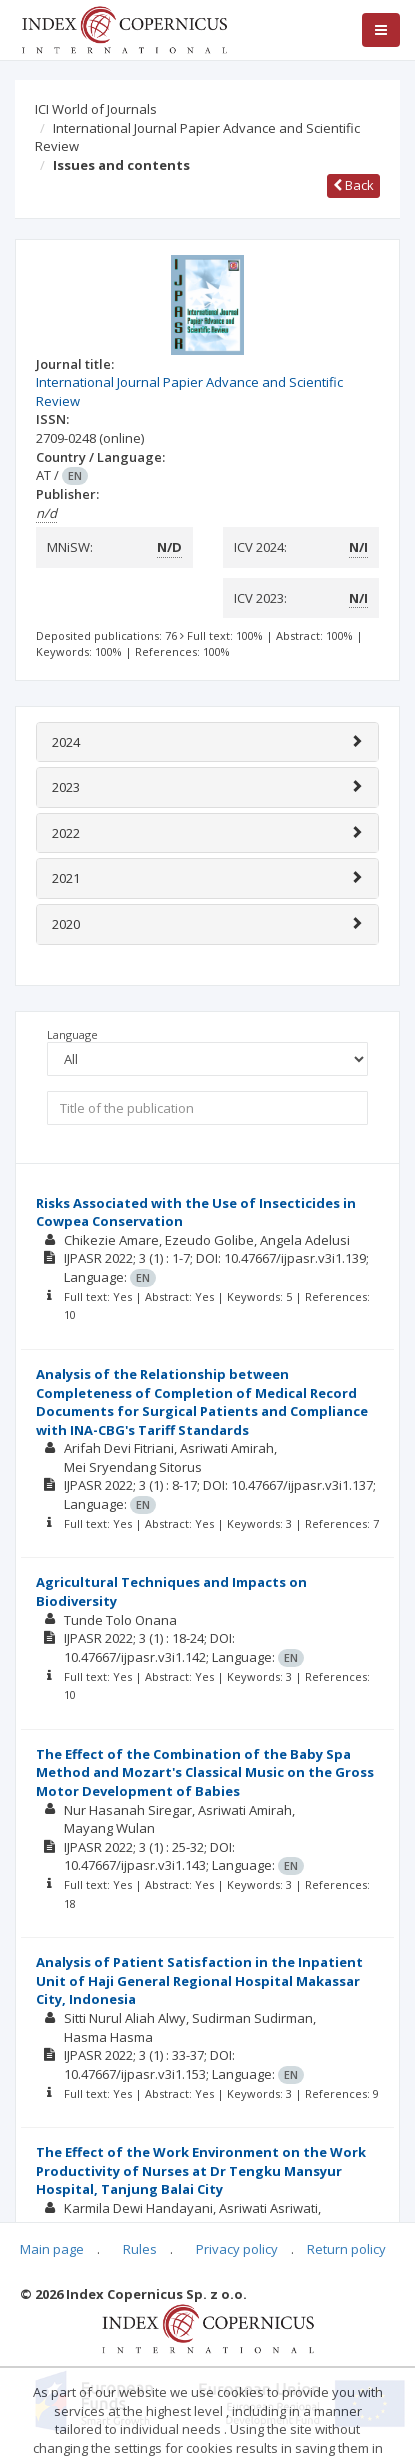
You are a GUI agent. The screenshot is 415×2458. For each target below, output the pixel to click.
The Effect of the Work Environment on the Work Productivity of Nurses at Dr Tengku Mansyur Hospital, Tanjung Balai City (201, 2170)
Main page (52, 2249)
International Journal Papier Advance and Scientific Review (197, 137)
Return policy (346, 2249)
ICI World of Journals (96, 109)
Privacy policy (237, 2249)
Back (353, 185)
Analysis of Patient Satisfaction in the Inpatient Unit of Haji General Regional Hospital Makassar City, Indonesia (199, 1980)
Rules (140, 2249)
